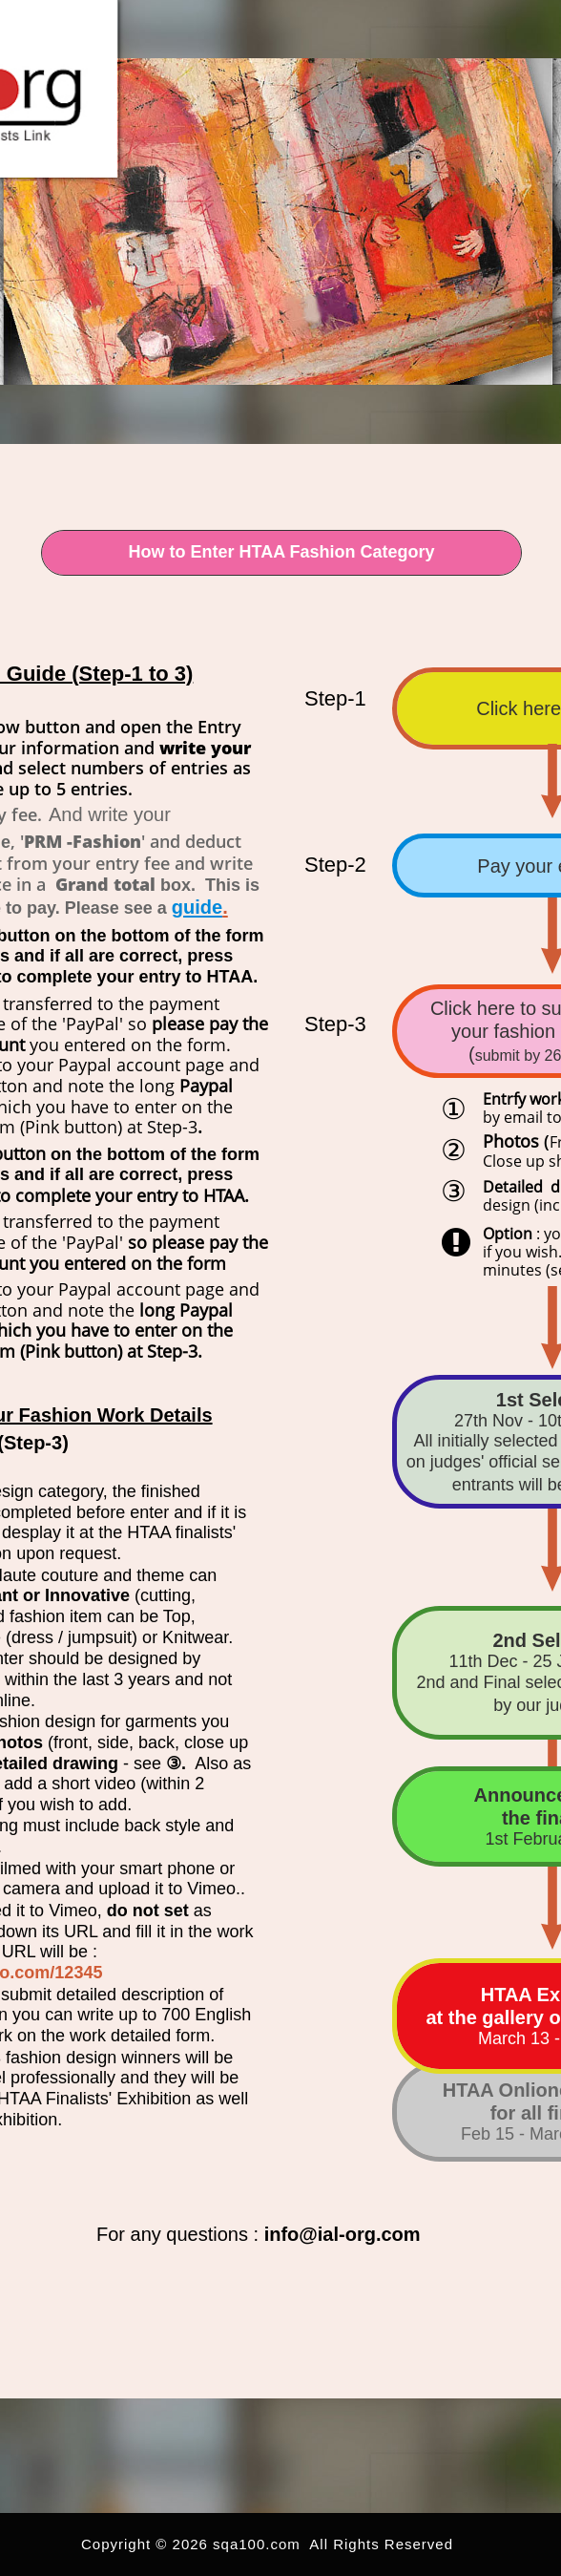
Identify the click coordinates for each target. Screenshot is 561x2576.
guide (197, 907)
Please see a (118, 908)
